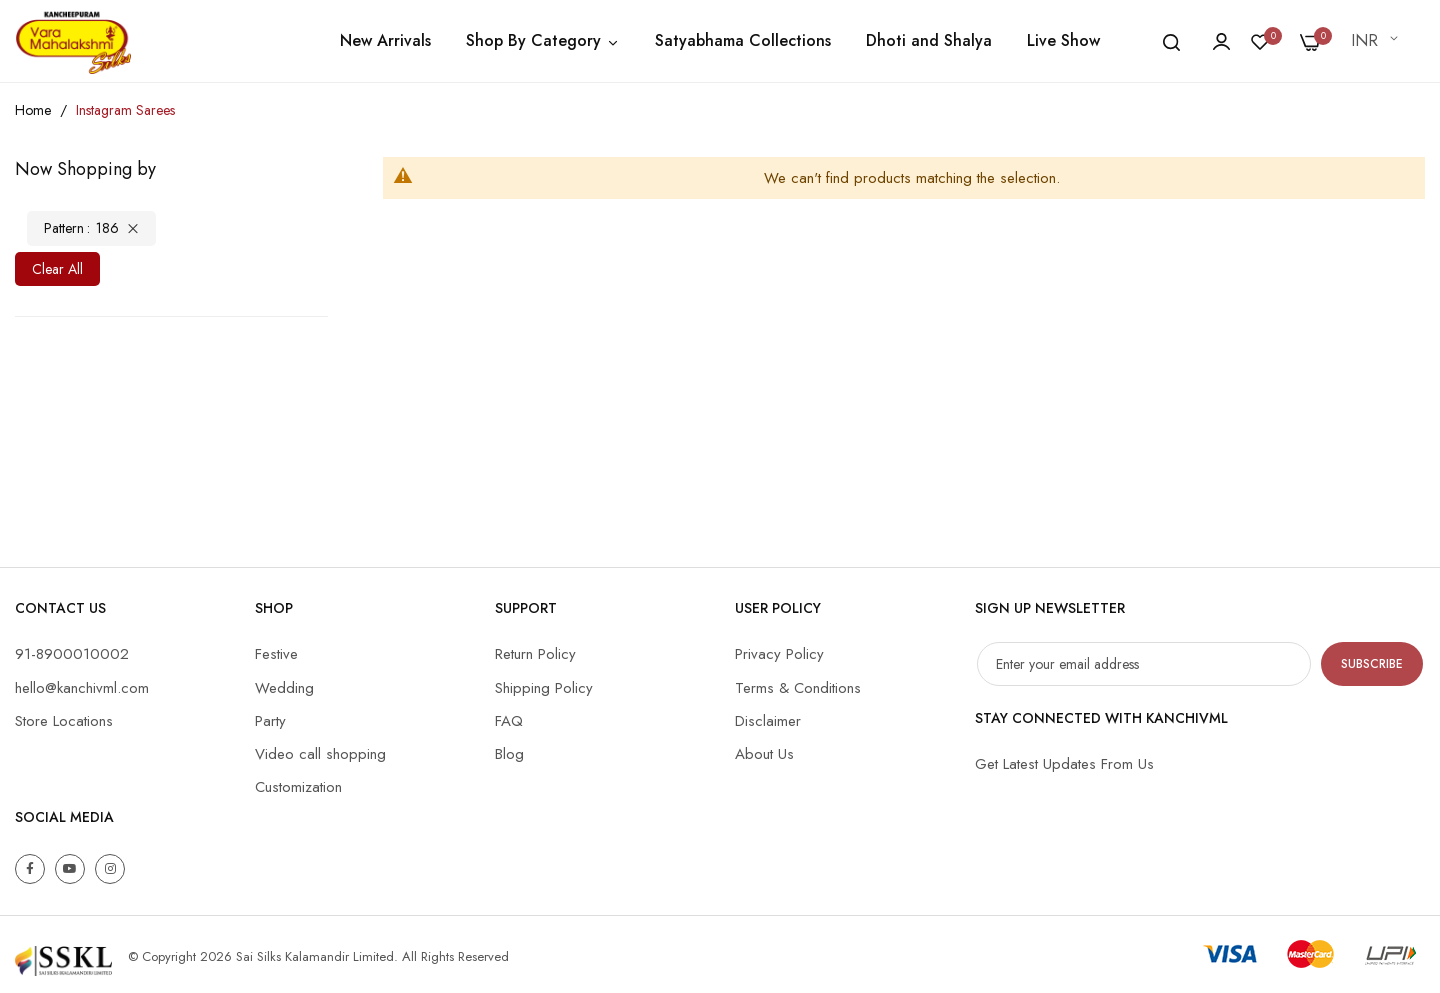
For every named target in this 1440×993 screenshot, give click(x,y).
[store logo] (73, 41)
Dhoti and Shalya (929, 40)
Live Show (1063, 40)
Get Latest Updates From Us (1064, 764)
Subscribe (1372, 664)
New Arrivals (385, 40)
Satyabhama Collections (743, 40)
